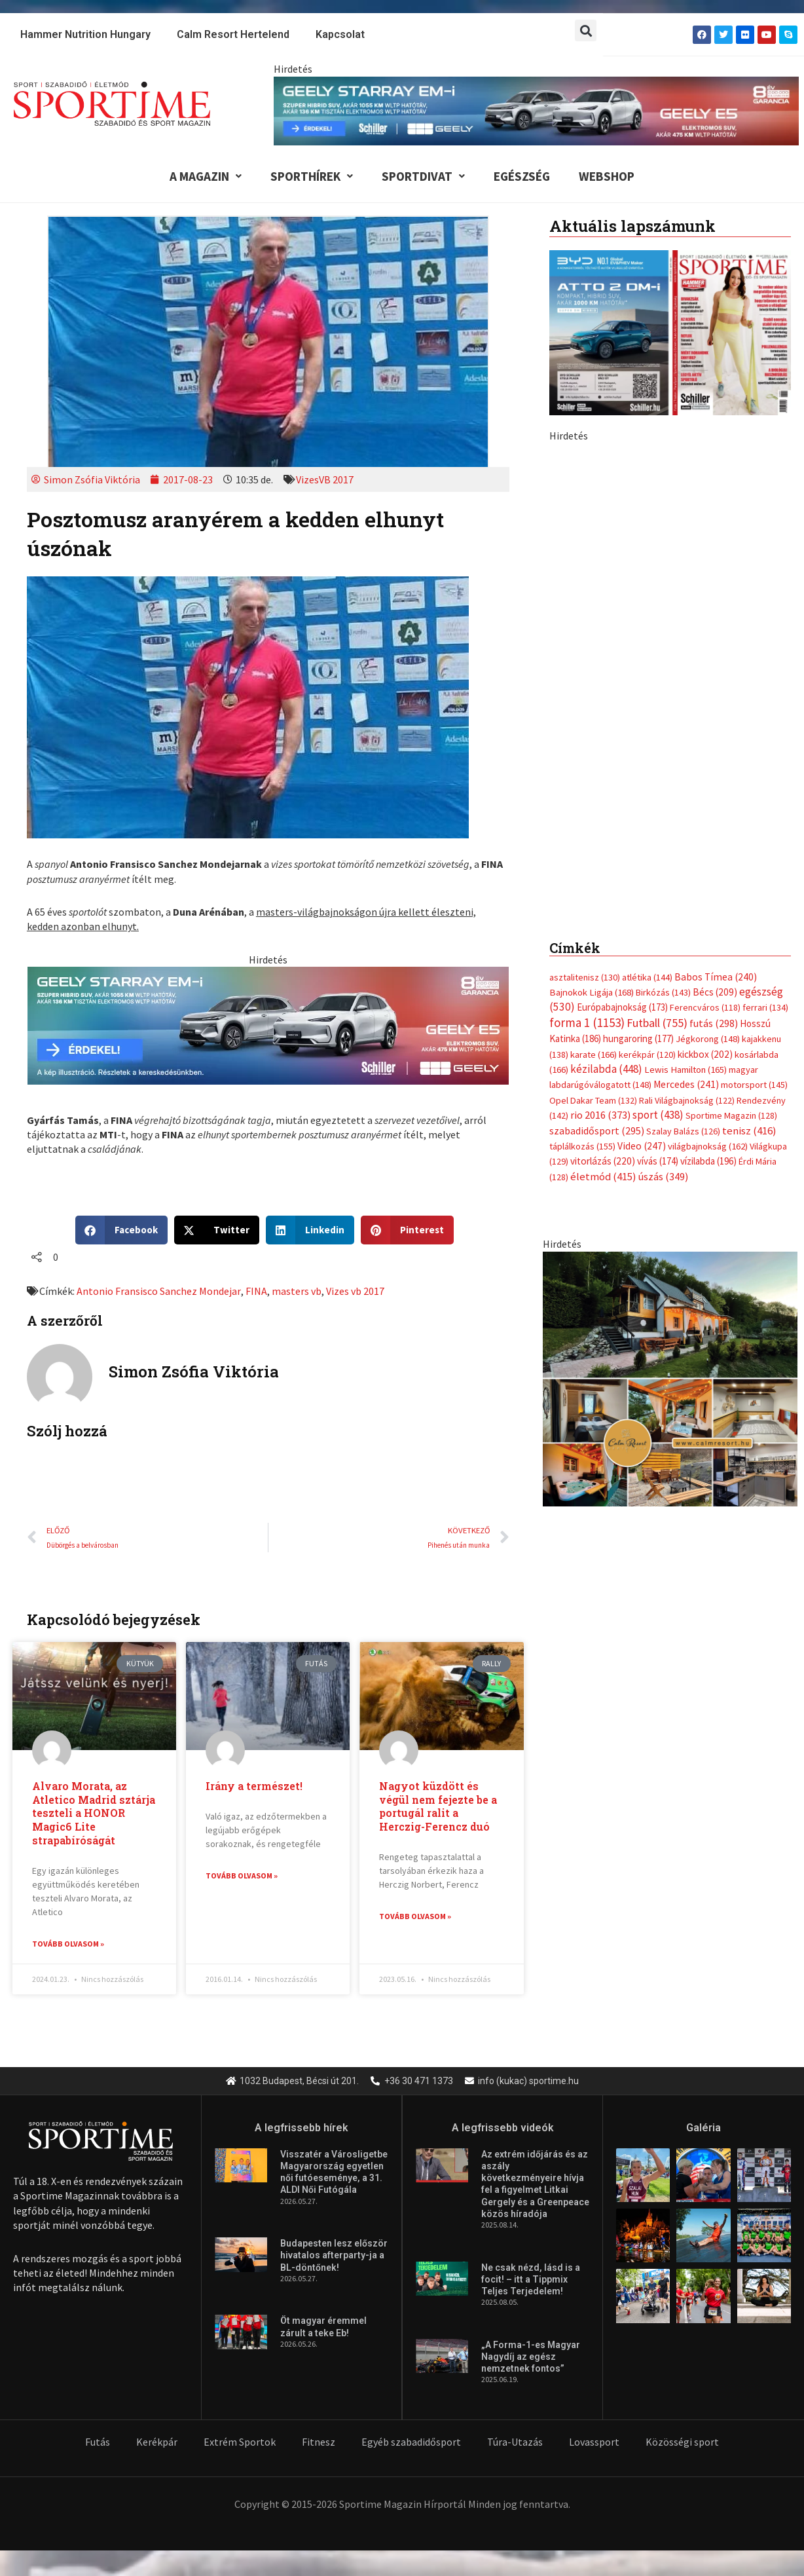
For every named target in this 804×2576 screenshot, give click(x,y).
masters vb (296, 1290)
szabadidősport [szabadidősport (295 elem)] (596, 1130)
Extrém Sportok (240, 2442)
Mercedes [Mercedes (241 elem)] (686, 1084)
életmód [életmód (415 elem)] (603, 1177)
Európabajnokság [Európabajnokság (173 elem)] (622, 1007)
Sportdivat (423, 176)
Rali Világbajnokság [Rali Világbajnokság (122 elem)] (687, 1100)
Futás (97, 2442)
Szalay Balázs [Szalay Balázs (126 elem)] (683, 1131)
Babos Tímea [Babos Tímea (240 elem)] (715, 977)
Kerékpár (156, 2442)
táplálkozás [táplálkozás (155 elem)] (582, 1146)
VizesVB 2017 (325, 479)
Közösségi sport (682, 2442)
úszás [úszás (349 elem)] (663, 1176)
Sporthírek (311, 176)
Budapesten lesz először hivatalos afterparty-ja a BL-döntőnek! (334, 2256)
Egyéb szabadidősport (411, 2442)
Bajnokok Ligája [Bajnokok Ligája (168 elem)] (591, 992)
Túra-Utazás (515, 2442)
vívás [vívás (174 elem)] (657, 1161)
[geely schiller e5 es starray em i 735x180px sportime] (268, 1024)
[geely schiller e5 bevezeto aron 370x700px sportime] (670, 670)
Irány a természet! (254, 1786)
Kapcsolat (340, 34)
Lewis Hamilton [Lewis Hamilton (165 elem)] (685, 1069)
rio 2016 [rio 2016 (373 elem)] (600, 1115)
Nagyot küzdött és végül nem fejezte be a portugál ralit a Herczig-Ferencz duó (438, 1806)
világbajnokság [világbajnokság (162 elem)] (708, 1146)
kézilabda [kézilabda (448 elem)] (606, 1069)
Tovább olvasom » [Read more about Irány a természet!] (242, 1875)
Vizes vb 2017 (354, 1290)
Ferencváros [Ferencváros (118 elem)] (705, 1007)
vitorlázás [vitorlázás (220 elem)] (602, 1161)
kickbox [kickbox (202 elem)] (705, 1054)
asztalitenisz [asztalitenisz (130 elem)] (584, 977)
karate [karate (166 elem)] (593, 1054)
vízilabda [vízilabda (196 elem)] (708, 1161)
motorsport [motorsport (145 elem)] (754, 1085)
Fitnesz (318, 2442)
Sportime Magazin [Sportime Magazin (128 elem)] (731, 1115)
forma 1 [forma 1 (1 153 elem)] (587, 1022)
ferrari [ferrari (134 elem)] (765, 1007)
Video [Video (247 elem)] (641, 1146)
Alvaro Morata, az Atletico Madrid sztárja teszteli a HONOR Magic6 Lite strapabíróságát (93, 1813)
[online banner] (670, 1377)
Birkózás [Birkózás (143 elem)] (663, 992)
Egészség (522, 176)
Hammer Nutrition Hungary (85, 34)
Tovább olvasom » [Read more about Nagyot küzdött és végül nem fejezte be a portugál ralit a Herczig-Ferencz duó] (415, 1916)
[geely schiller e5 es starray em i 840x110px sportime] (536, 109)
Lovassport (594, 2442)
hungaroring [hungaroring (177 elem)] (638, 1038)
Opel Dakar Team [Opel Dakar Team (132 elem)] (593, 1100)
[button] (585, 30)
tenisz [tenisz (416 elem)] (749, 1131)
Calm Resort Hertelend (233, 34)
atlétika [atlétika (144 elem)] (647, 977)
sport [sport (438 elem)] (658, 1115)
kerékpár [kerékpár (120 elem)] (647, 1054)
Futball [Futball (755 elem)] (657, 1022)
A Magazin (206, 176)
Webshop (606, 176)
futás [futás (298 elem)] (713, 1023)
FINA (255, 1290)
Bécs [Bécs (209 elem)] (715, 992)
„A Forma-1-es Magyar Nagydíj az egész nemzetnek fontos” (530, 2357)
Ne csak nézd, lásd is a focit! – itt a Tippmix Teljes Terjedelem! (530, 2280)
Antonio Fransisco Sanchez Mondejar (158, 1290)
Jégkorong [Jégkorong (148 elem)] (708, 1039)
